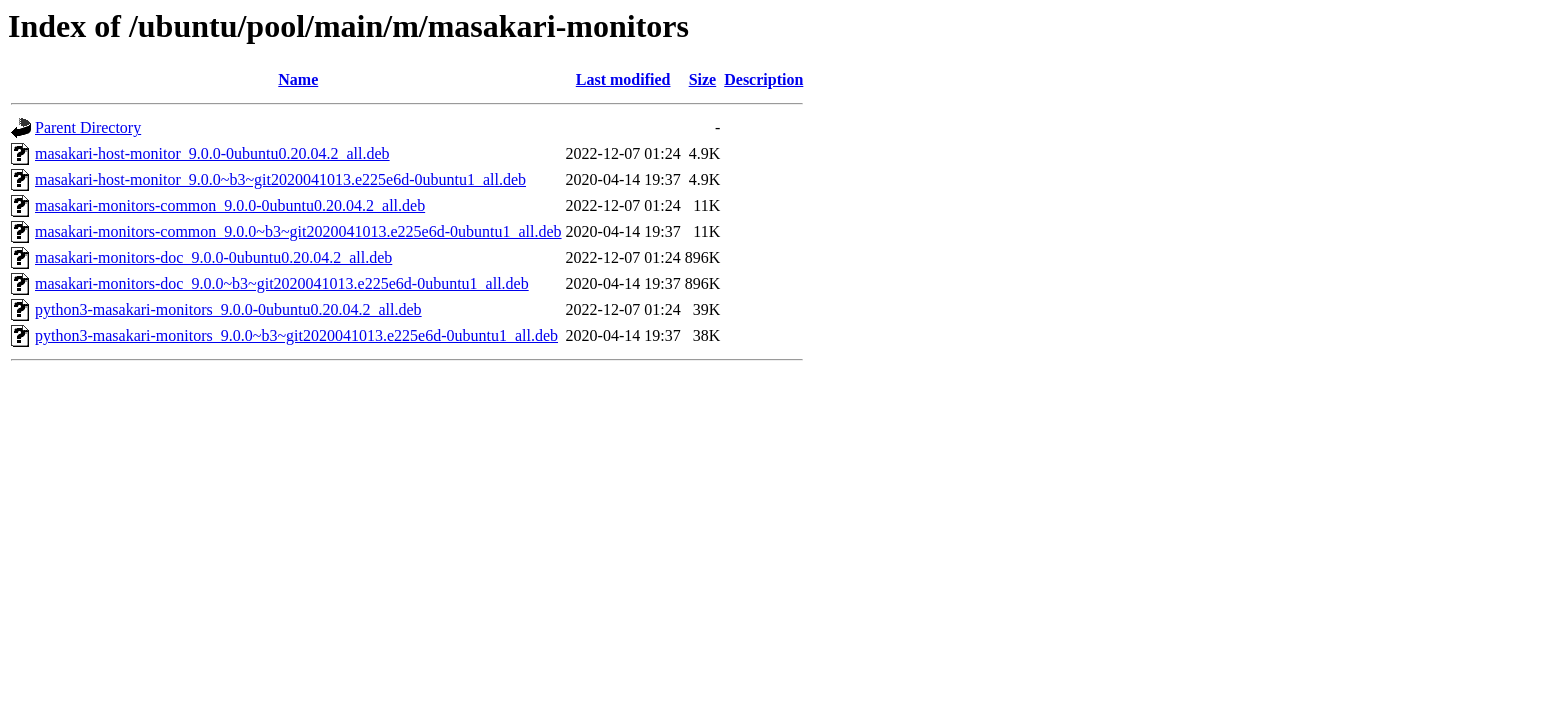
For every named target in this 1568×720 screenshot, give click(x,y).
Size (703, 79)
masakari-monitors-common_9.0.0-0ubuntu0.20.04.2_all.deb (230, 205)
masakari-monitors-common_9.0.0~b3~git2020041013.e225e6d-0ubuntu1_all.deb (298, 231)
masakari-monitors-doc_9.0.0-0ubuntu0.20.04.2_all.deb (213, 257)
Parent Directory (88, 127)
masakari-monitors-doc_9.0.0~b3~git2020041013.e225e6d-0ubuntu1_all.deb (282, 283)
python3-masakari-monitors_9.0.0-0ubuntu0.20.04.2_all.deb (228, 309)
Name (298, 79)
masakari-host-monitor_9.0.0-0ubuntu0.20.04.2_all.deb (212, 153)
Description (763, 79)
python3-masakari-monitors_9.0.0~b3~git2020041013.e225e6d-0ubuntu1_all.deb (296, 335)
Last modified (623, 79)
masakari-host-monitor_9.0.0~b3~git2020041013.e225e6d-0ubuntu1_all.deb (280, 179)
